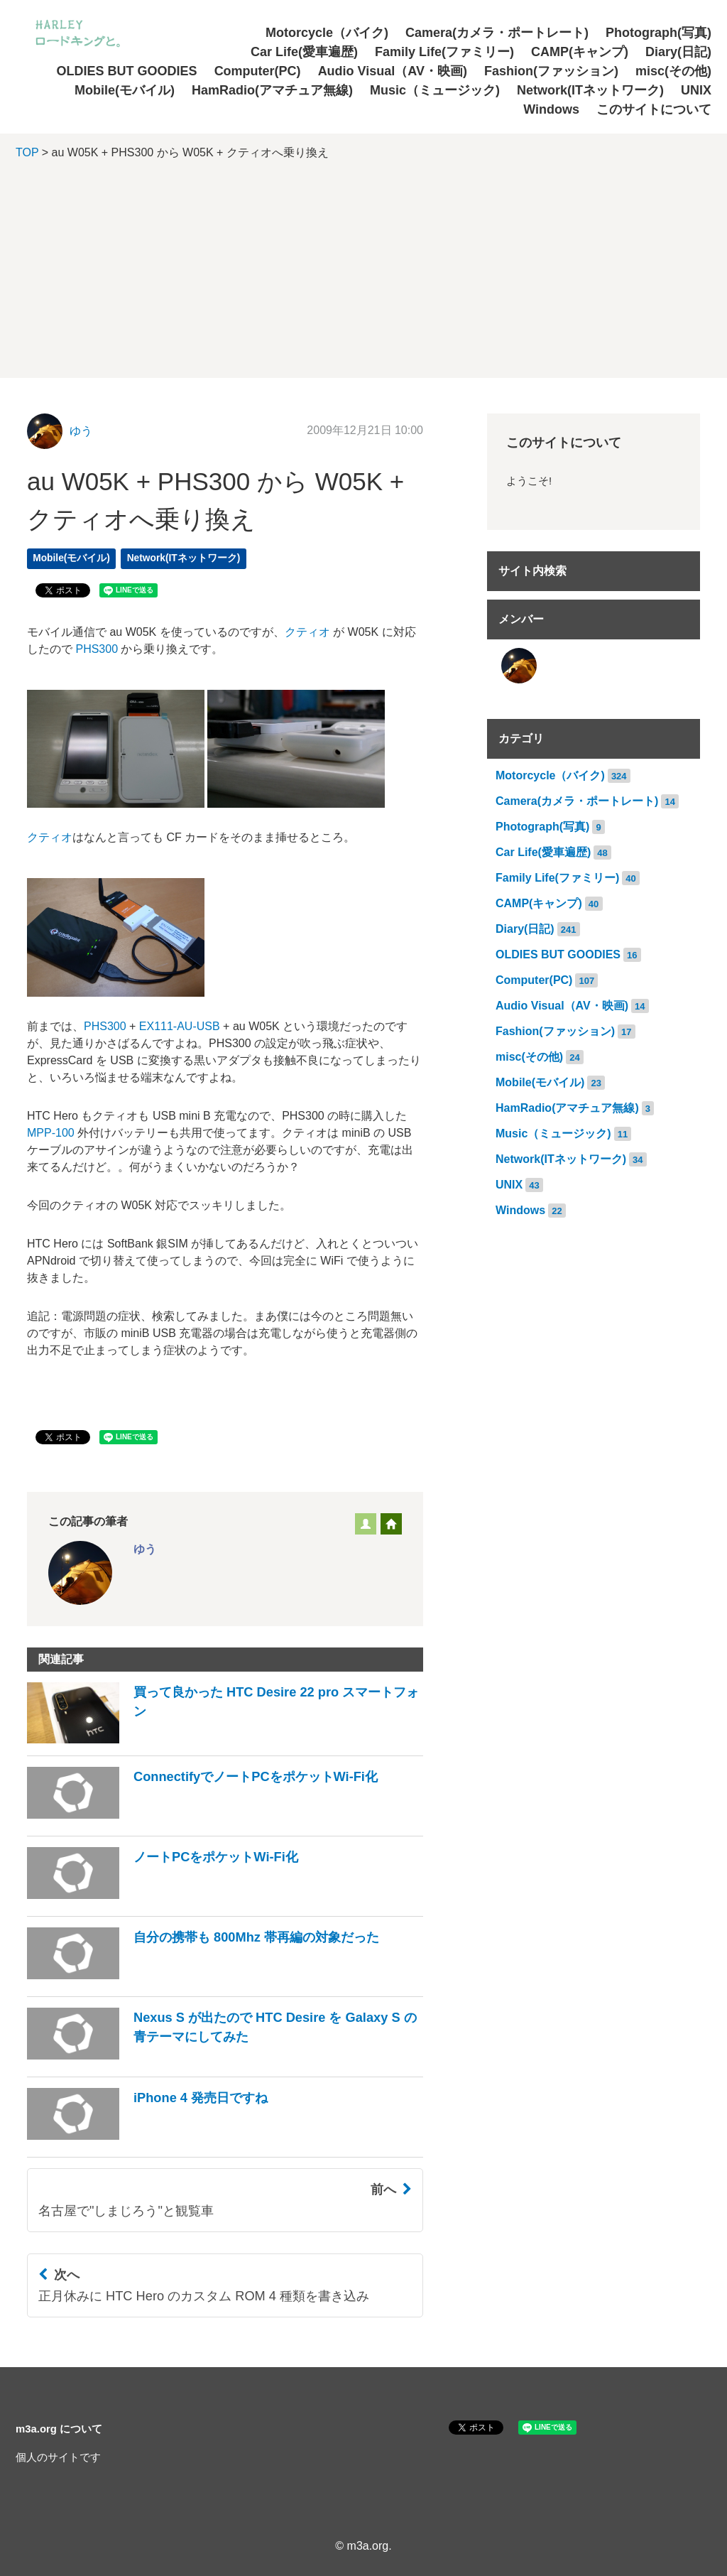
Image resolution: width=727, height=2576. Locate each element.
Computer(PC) (257, 71)
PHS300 (96, 649)
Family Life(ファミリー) (444, 52)
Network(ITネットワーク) (590, 90)
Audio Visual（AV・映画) (392, 71)
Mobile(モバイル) (125, 90)
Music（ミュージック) (435, 90)
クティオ (307, 632)
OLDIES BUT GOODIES (127, 71)
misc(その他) (673, 71)
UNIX (696, 90)
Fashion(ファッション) (551, 71)
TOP (27, 152)
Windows (551, 109)
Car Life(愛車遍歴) (304, 52)
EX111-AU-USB (179, 1026)
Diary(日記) (678, 52)
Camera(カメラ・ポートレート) (497, 33)
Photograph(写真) (658, 33)
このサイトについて (653, 109)
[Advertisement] (363, 278)
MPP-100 (51, 1133)
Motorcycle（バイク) (327, 33)
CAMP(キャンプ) (579, 52)
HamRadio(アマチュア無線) (272, 90)
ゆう (81, 431)
